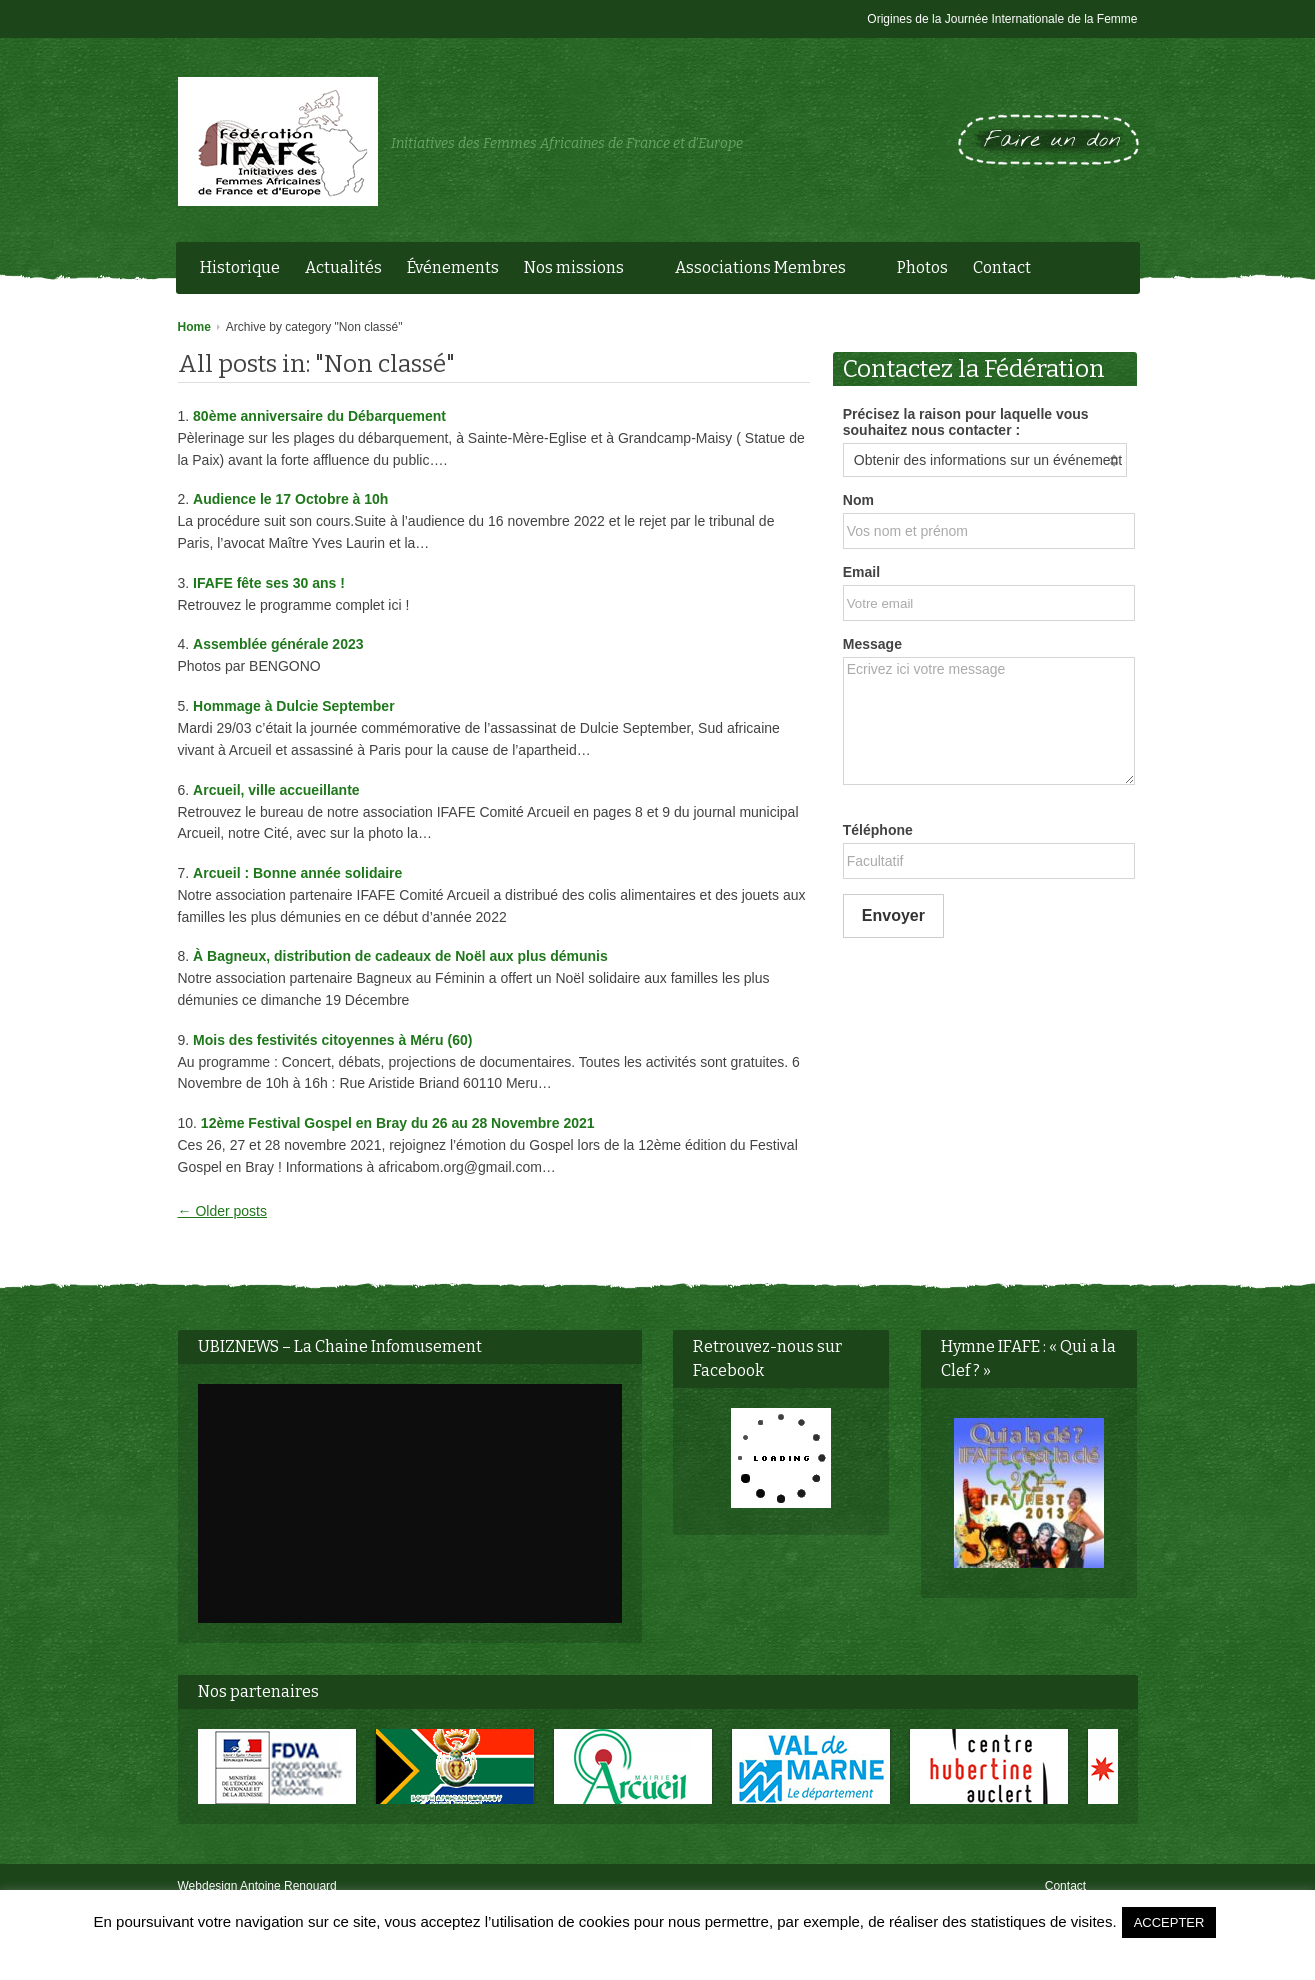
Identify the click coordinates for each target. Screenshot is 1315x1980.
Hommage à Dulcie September (294, 706)
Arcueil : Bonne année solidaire (297, 873)
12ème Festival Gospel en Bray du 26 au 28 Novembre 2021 (398, 1123)
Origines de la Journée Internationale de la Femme (1002, 19)
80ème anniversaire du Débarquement (319, 416)
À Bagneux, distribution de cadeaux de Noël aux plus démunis (400, 956)
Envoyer (893, 915)
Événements (453, 267)
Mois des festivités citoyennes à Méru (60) (332, 1040)
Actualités (343, 267)
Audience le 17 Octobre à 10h (290, 499)
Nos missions (578, 270)
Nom (858, 500)
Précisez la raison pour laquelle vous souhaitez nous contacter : (966, 422)
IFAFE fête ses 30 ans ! (269, 583)
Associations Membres (764, 270)
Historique (240, 267)
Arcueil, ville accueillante (276, 790)
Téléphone (878, 830)
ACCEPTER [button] (1169, 1922)
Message (872, 644)
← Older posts (222, 1211)
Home (194, 327)
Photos (922, 267)
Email (861, 572)
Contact (1002, 267)
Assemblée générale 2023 (278, 644)
